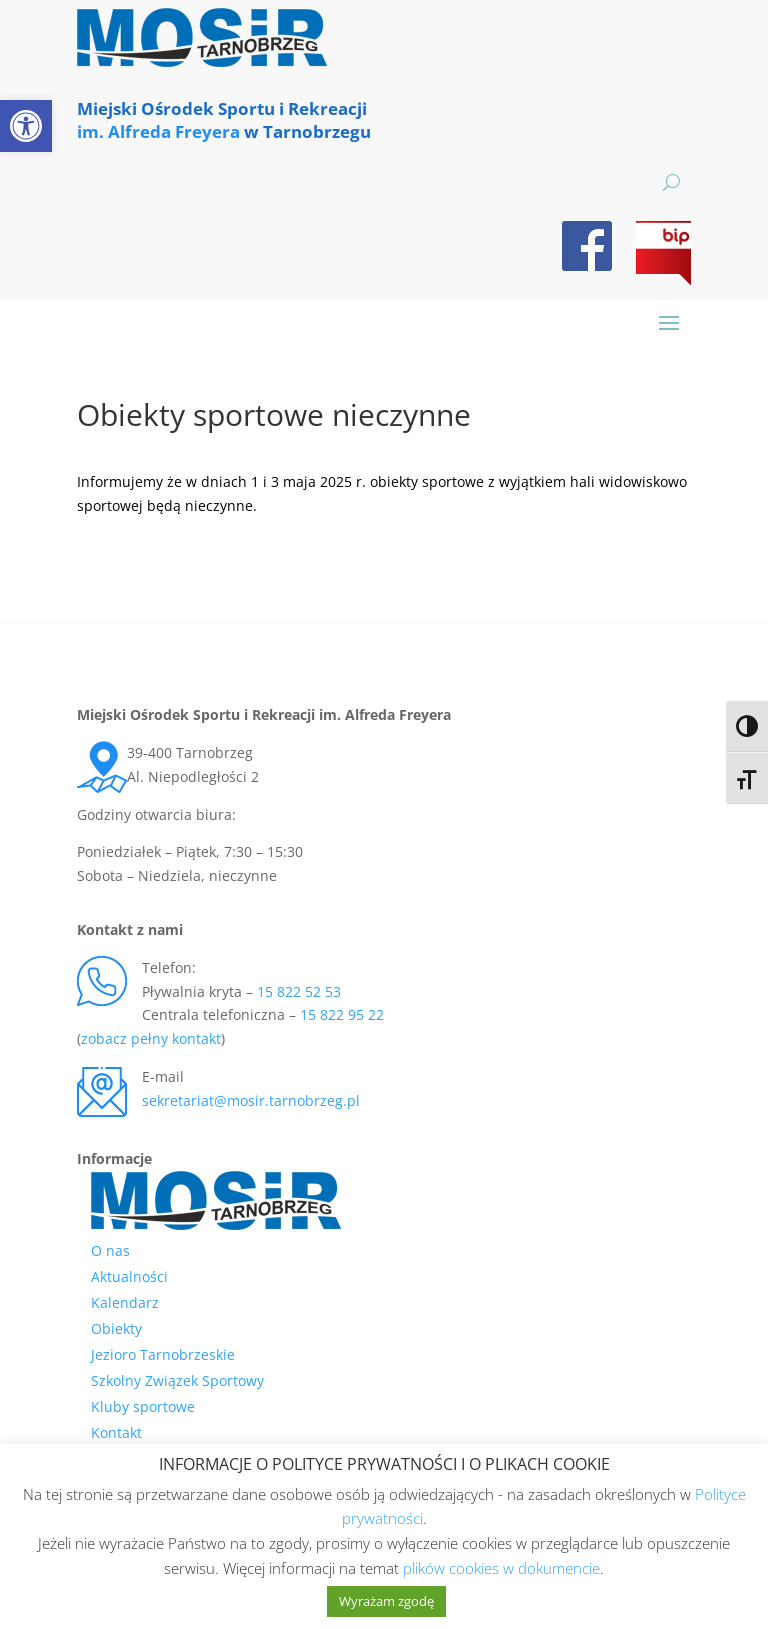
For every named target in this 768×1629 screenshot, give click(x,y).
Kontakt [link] (116, 1432)
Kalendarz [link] (125, 1302)
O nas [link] (110, 1250)
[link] (26, 126)
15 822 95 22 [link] (342, 1014)
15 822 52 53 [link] (299, 991)
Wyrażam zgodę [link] (386, 1601)
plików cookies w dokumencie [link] (501, 1568)
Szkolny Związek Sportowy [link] (177, 1380)
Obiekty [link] (116, 1328)
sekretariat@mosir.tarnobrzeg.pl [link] (251, 1100)
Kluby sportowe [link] (143, 1406)
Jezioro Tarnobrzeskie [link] (163, 1354)
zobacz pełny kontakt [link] (151, 1038)
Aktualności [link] (129, 1276)
